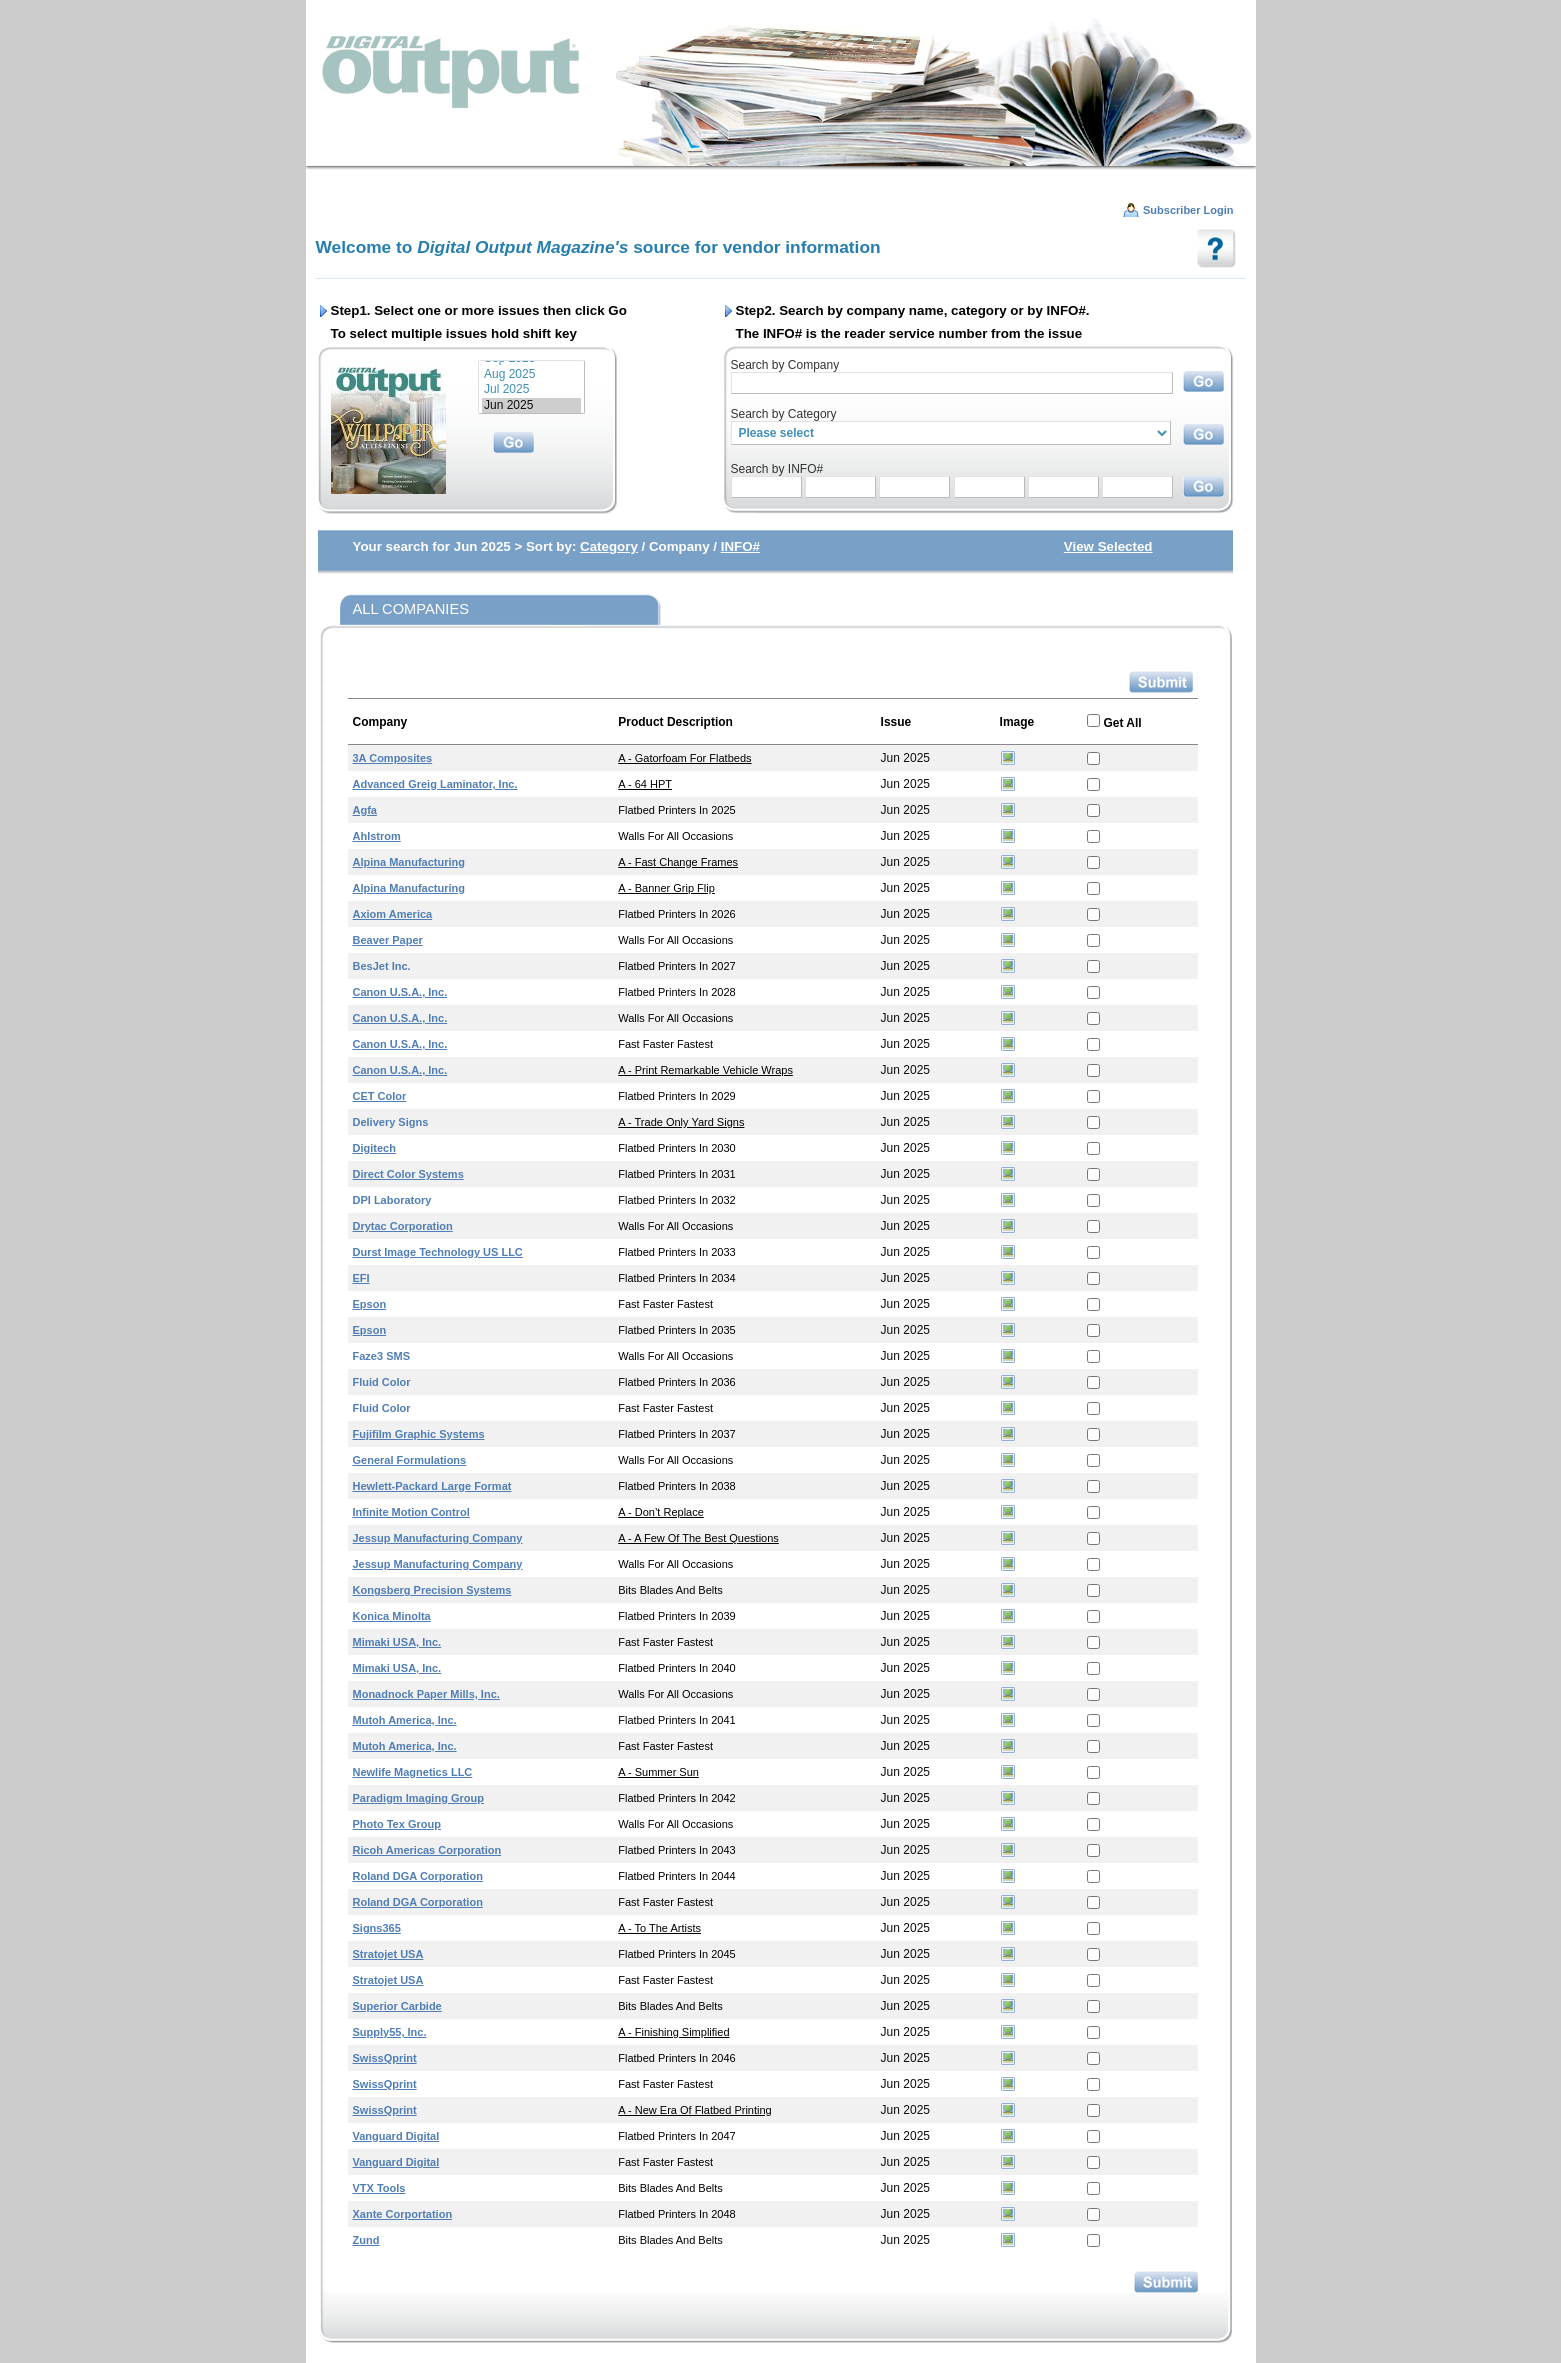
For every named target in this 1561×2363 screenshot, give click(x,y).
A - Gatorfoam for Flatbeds (684, 758)
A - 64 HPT (645, 784)
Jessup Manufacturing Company (438, 1538)
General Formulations (410, 1460)
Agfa (365, 810)
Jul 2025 (531, 389)
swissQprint (385, 2058)
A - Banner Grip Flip (666, 888)
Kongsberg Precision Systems (432, 1590)
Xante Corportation (403, 2214)
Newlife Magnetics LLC (413, 1772)
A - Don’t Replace (661, 1512)
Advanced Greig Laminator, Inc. (435, 784)
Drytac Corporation (403, 1226)
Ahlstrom (377, 836)
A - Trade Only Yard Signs (681, 1122)
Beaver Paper (388, 940)
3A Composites (393, 758)
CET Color (380, 1096)
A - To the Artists (659, 1928)
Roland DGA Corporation (418, 1876)
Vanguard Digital (396, 2136)
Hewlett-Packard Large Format (432, 1486)
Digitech (374, 1148)
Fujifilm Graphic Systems (419, 1434)
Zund (366, 2240)
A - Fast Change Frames (678, 862)
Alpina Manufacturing (409, 862)
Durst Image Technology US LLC (438, 1252)
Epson (370, 1304)
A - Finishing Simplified (673, 2032)
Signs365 (377, 1928)
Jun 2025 (531, 405)
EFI (361, 1278)
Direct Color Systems (408, 1174)
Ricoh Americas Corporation (427, 1850)
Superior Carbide (397, 2006)
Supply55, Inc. (390, 2032)
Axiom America (393, 914)
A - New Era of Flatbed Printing (694, 2110)
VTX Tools (379, 2188)
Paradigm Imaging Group (418, 1798)
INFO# (740, 546)
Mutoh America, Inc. (405, 1720)
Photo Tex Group (397, 1824)
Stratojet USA (388, 1954)
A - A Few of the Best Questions (698, 1538)
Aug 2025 (531, 374)
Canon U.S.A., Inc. (400, 992)
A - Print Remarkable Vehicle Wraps (705, 1070)
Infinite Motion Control (411, 1512)
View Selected (1108, 546)
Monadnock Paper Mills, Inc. (426, 1694)
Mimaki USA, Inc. (397, 1642)
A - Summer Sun (658, 1772)
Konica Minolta (392, 1616)
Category (609, 546)
